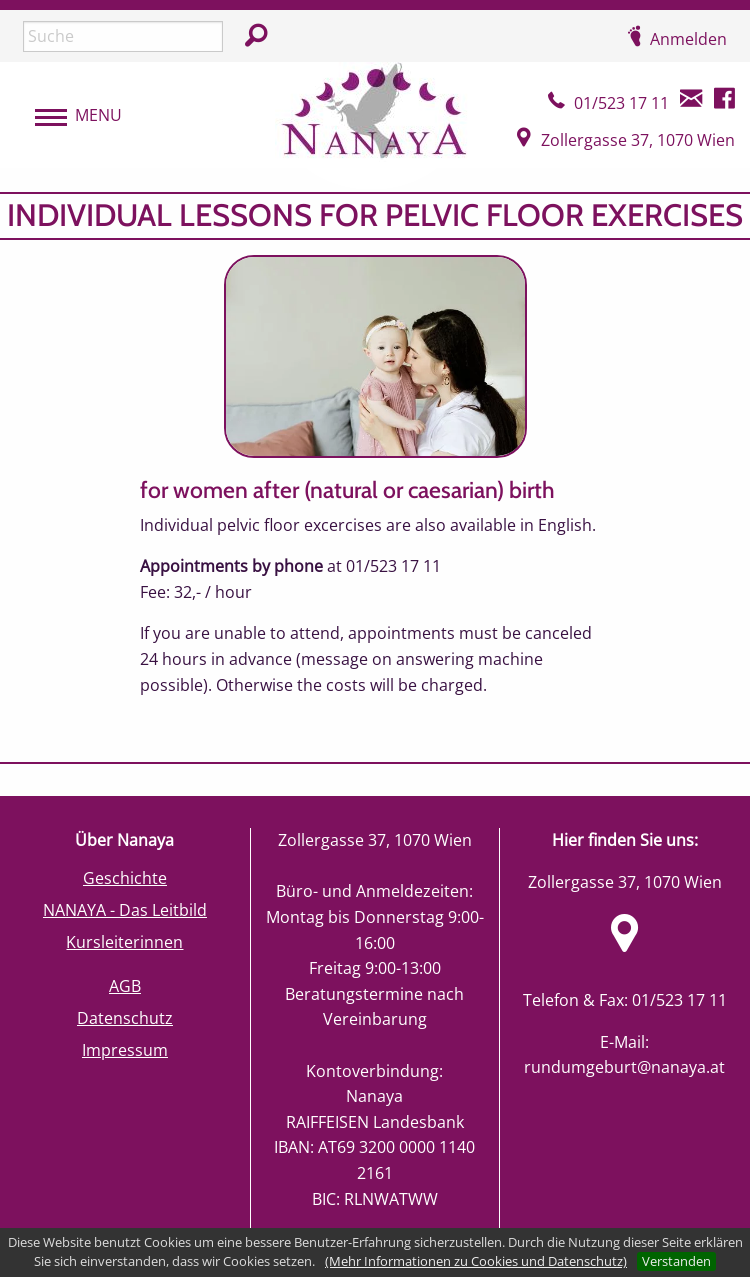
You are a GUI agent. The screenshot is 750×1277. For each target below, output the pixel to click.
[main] (375, 477)
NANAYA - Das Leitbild (125, 910)
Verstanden (676, 1261)
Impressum (125, 1050)
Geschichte (125, 878)
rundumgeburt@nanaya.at (624, 1067)
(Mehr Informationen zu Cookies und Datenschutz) (476, 1261)
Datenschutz (125, 1018)
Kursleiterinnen (124, 942)
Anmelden (688, 39)
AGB (125, 986)
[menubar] (68, 116)
